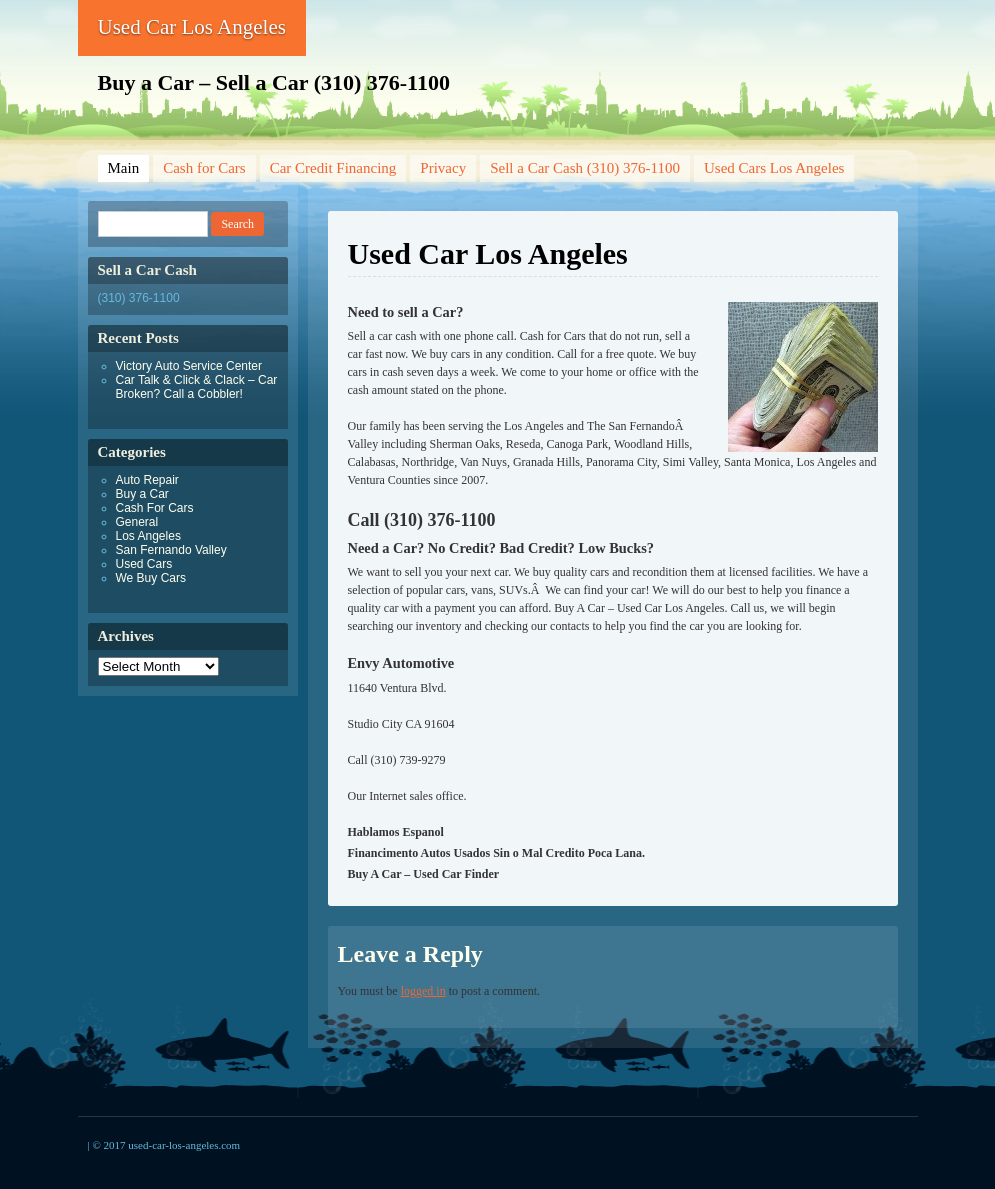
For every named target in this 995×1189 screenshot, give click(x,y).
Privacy (443, 168)
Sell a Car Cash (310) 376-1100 (585, 168)
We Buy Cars (151, 578)
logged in (423, 991)
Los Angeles (148, 536)
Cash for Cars (204, 168)
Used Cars (144, 564)
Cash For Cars (155, 508)
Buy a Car (142, 494)
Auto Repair (147, 480)
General (137, 522)
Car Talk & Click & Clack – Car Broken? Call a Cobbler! (197, 387)
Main (124, 168)
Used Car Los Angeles (192, 27)
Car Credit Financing (333, 168)
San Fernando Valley (171, 550)
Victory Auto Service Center (189, 366)
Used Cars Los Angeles (774, 168)
